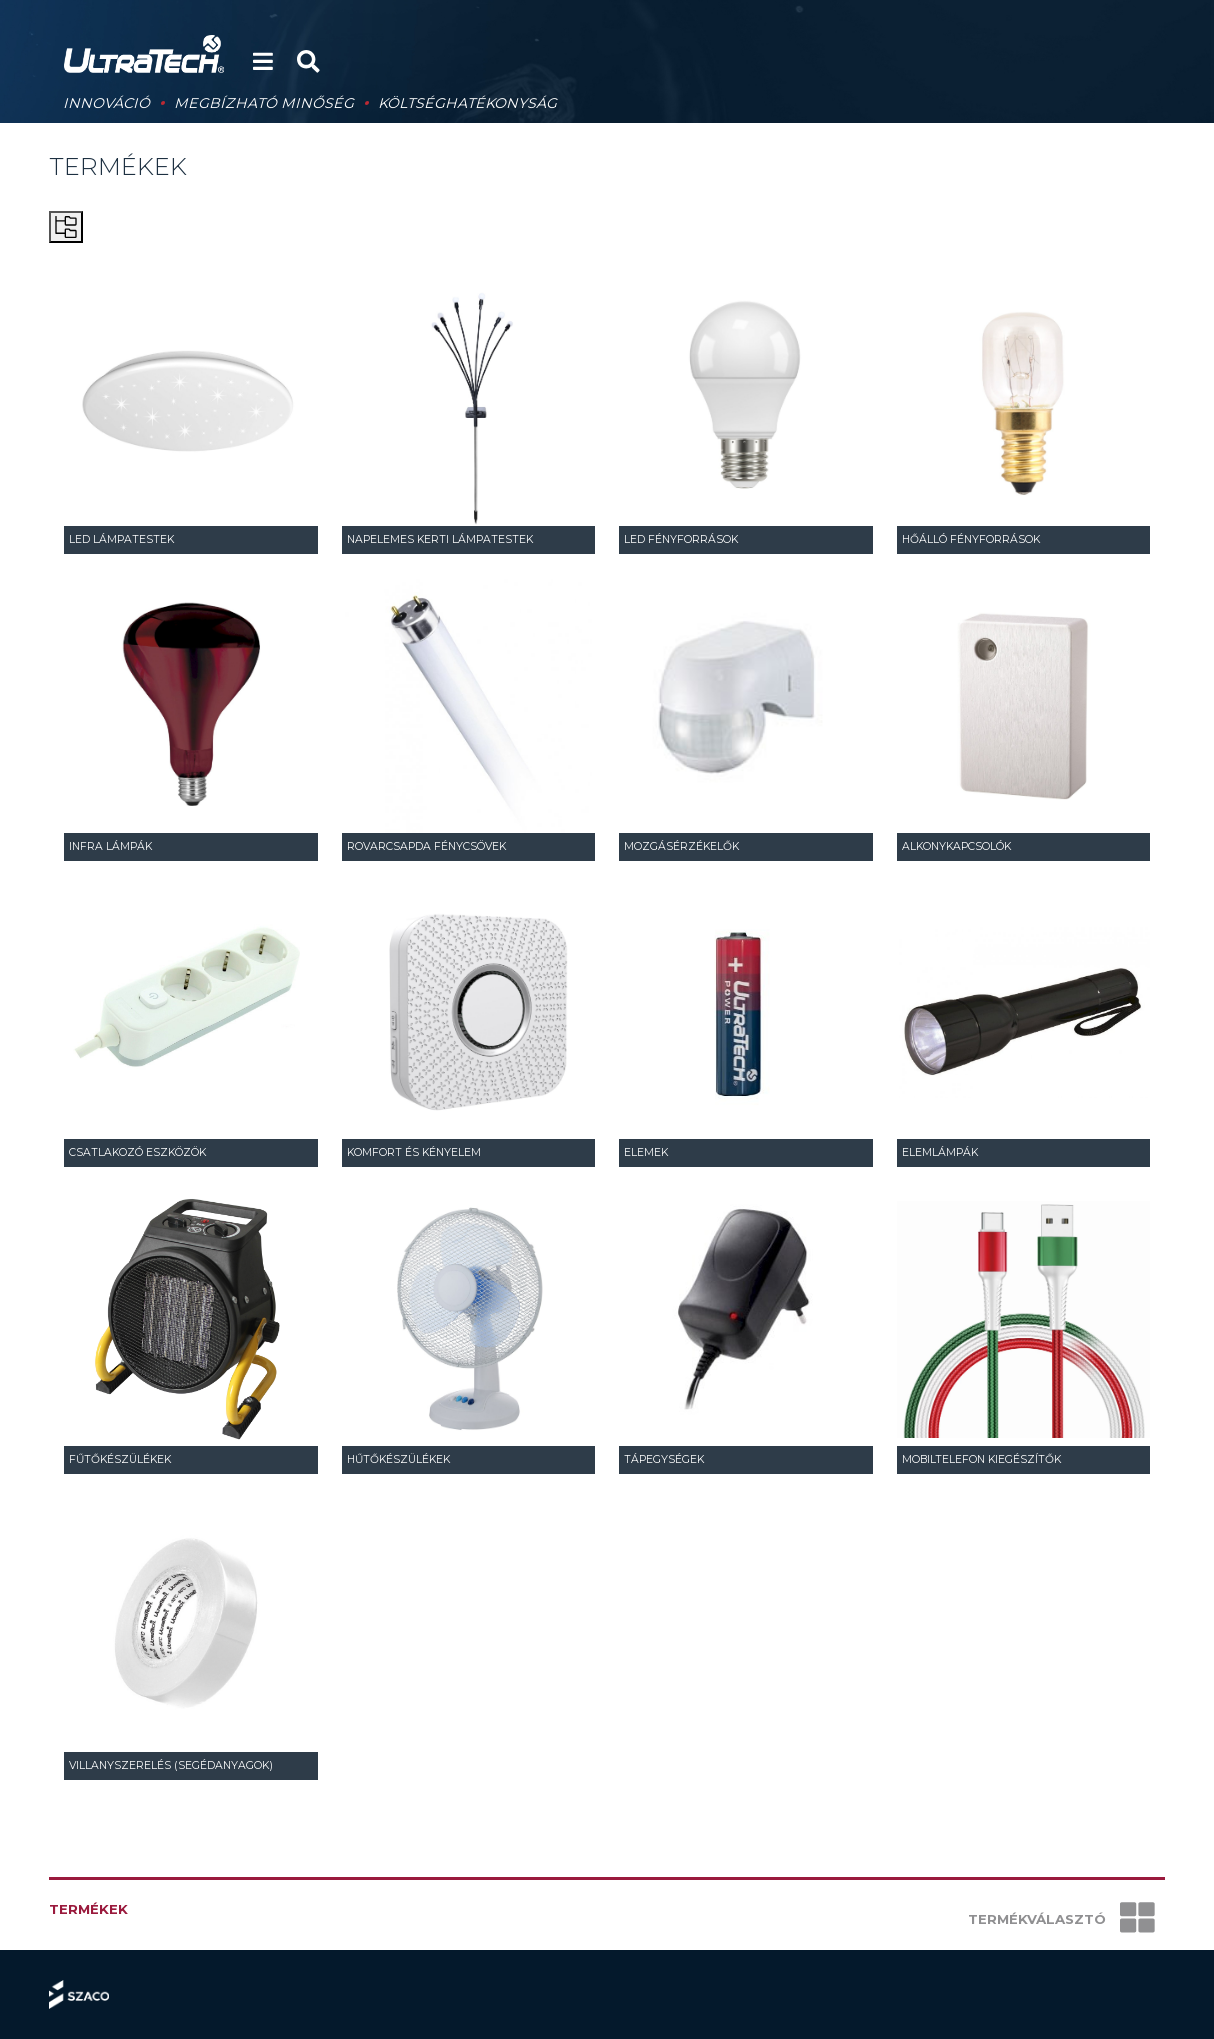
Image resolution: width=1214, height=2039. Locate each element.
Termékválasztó (1061, 1919)
